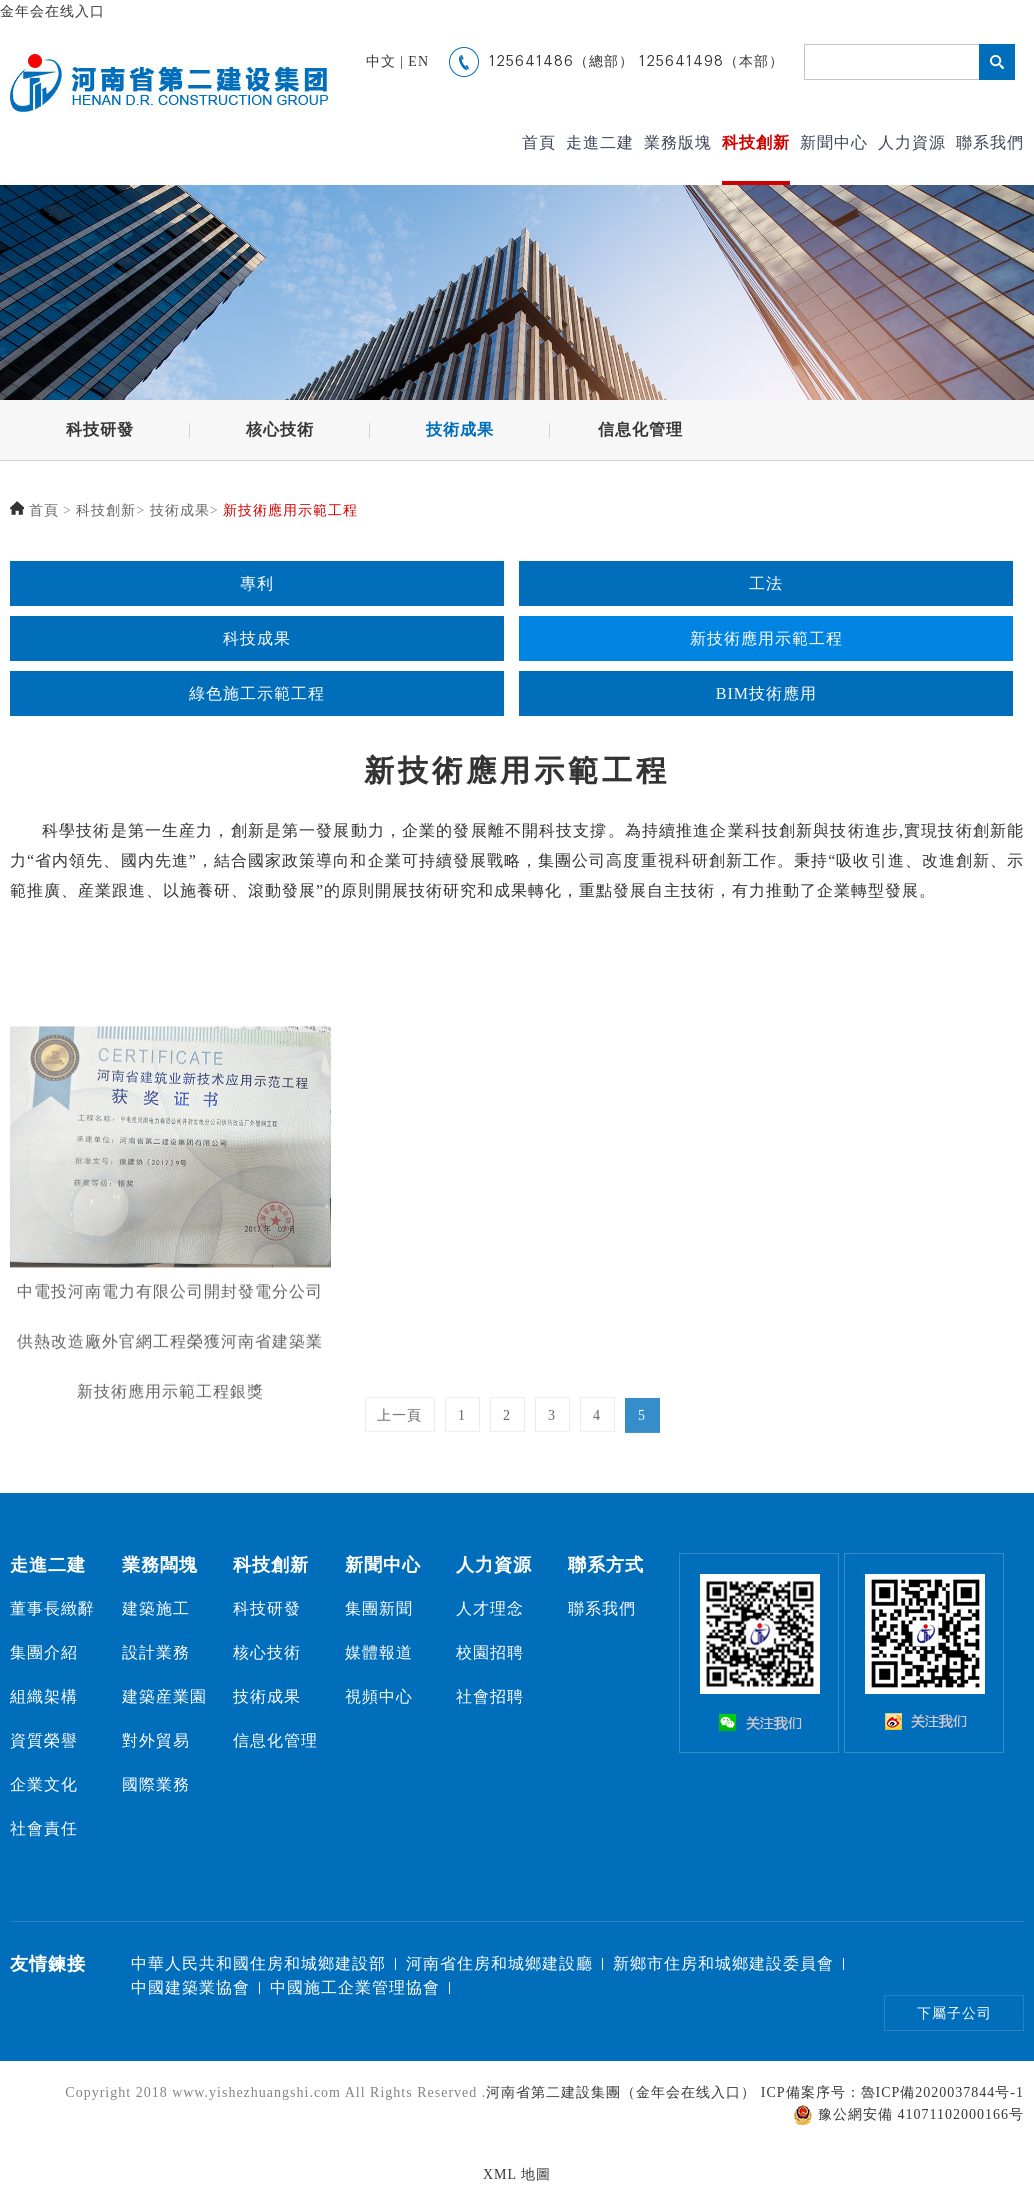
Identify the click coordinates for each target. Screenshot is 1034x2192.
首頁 (539, 142)
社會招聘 (490, 1696)
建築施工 (156, 1608)
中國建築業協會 (190, 1987)
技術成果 (460, 430)
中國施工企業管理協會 (355, 1987)
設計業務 (156, 1652)
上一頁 (399, 1432)
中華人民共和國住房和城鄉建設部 (258, 1963)
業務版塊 (678, 142)
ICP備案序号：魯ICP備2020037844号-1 (892, 2092)
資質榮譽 (44, 1740)
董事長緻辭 (52, 1608)
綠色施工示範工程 (257, 696)
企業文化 (44, 1784)
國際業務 (156, 1784)
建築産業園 (164, 1696)
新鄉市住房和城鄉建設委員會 (723, 1963)
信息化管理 (640, 430)
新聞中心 (834, 142)
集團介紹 (44, 1652)
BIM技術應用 (766, 696)
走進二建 (600, 142)
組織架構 (44, 1696)
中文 (381, 61)
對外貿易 (156, 1740)
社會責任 (44, 1828)
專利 (257, 586)
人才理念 (490, 1608)
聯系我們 (990, 142)
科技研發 (100, 430)
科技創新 (756, 142)
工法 (766, 586)
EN (418, 61)
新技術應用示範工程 (290, 510)
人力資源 (912, 142)
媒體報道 (379, 1652)
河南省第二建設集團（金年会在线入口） (621, 2092)
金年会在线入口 (52, 11)
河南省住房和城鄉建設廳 (499, 1963)
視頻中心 (379, 1696)
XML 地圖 (517, 2174)
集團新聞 (379, 1608)
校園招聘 (490, 1652)
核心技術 (280, 430)
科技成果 (257, 641)
